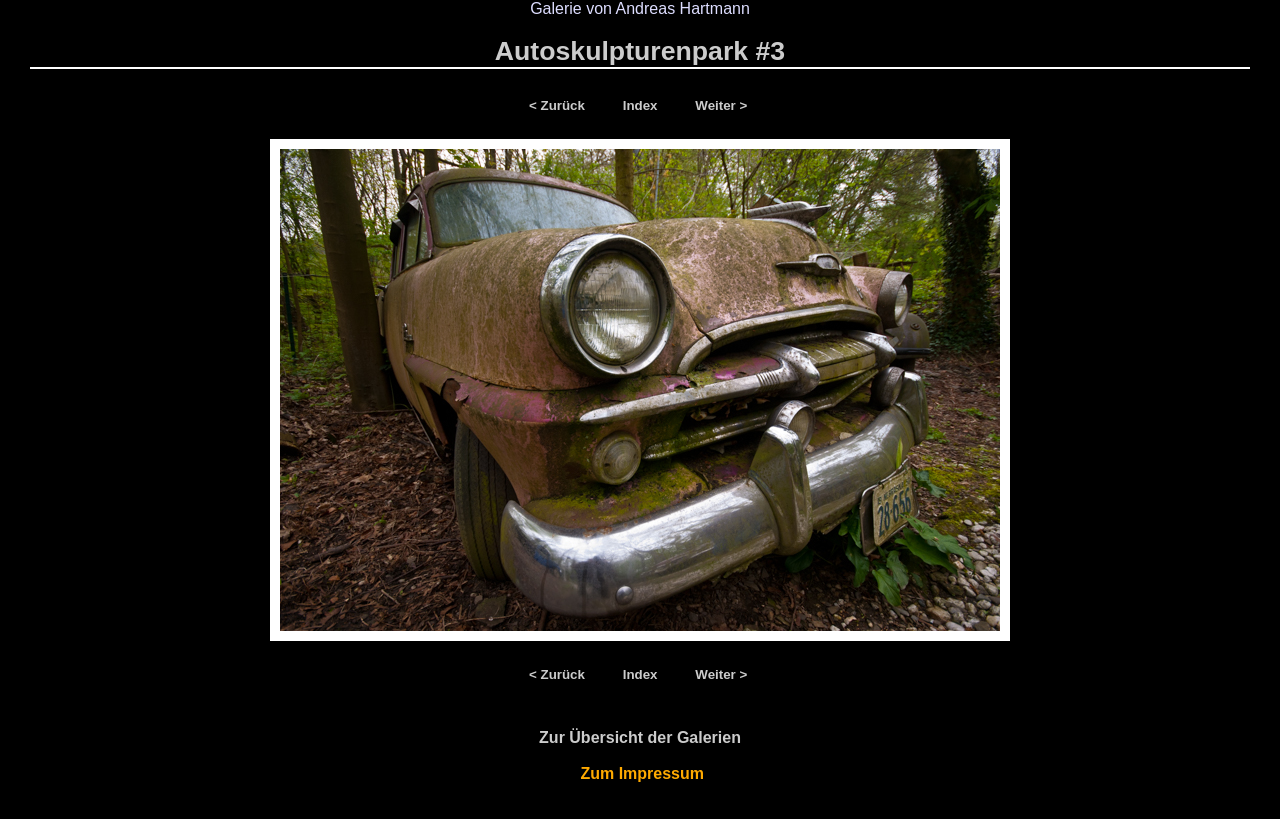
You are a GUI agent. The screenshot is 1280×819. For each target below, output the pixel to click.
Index (642, 105)
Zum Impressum (640, 773)
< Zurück (561, 105)
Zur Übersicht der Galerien (640, 737)
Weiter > (721, 105)
